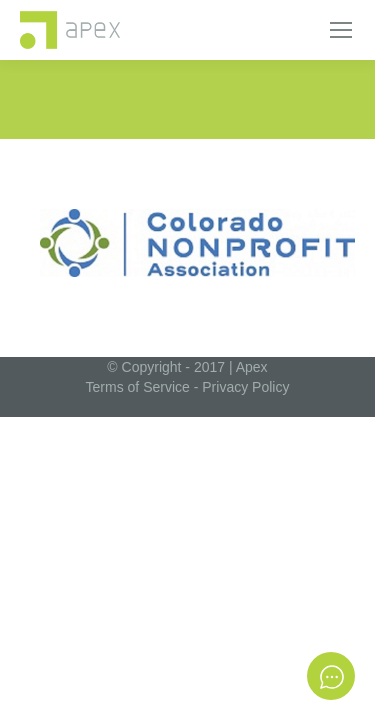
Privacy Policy (245, 387)
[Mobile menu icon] (341, 30)
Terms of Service (138, 387)
